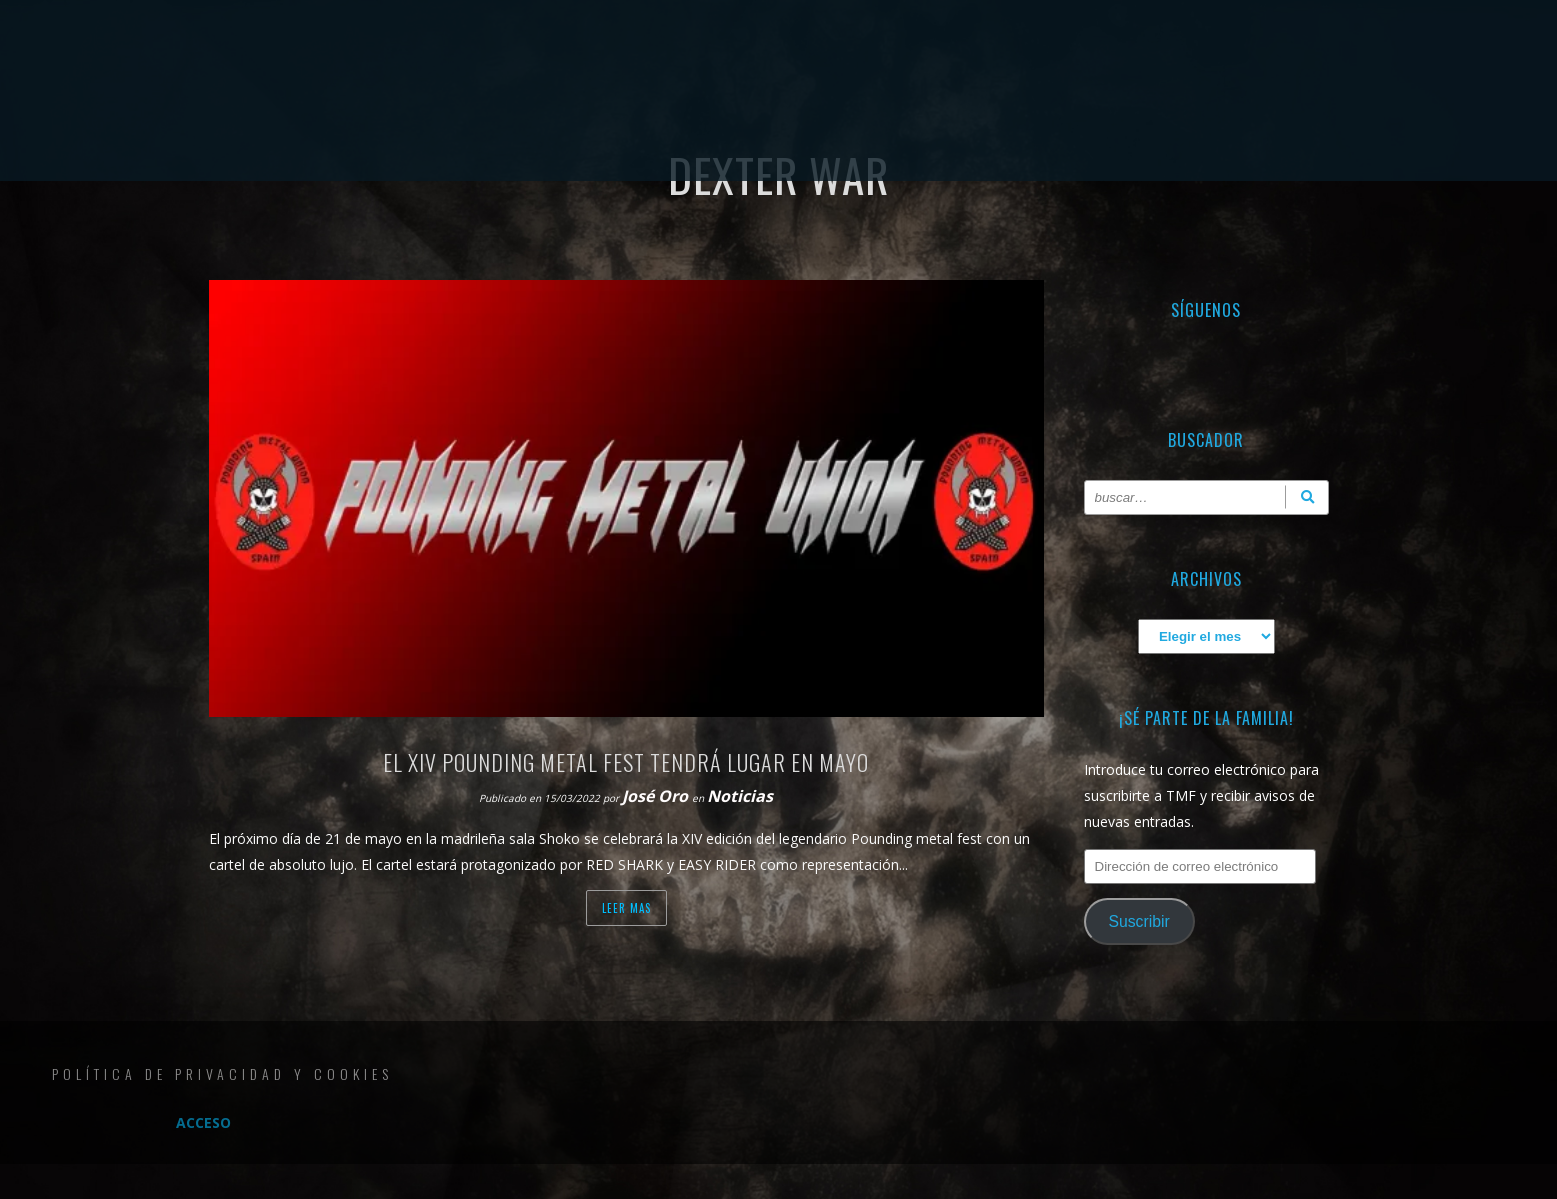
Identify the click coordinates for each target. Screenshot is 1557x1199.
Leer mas (626, 908)
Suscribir (1138, 921)
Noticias (740, 796)
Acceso (203, 1122)
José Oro (657, 796)
